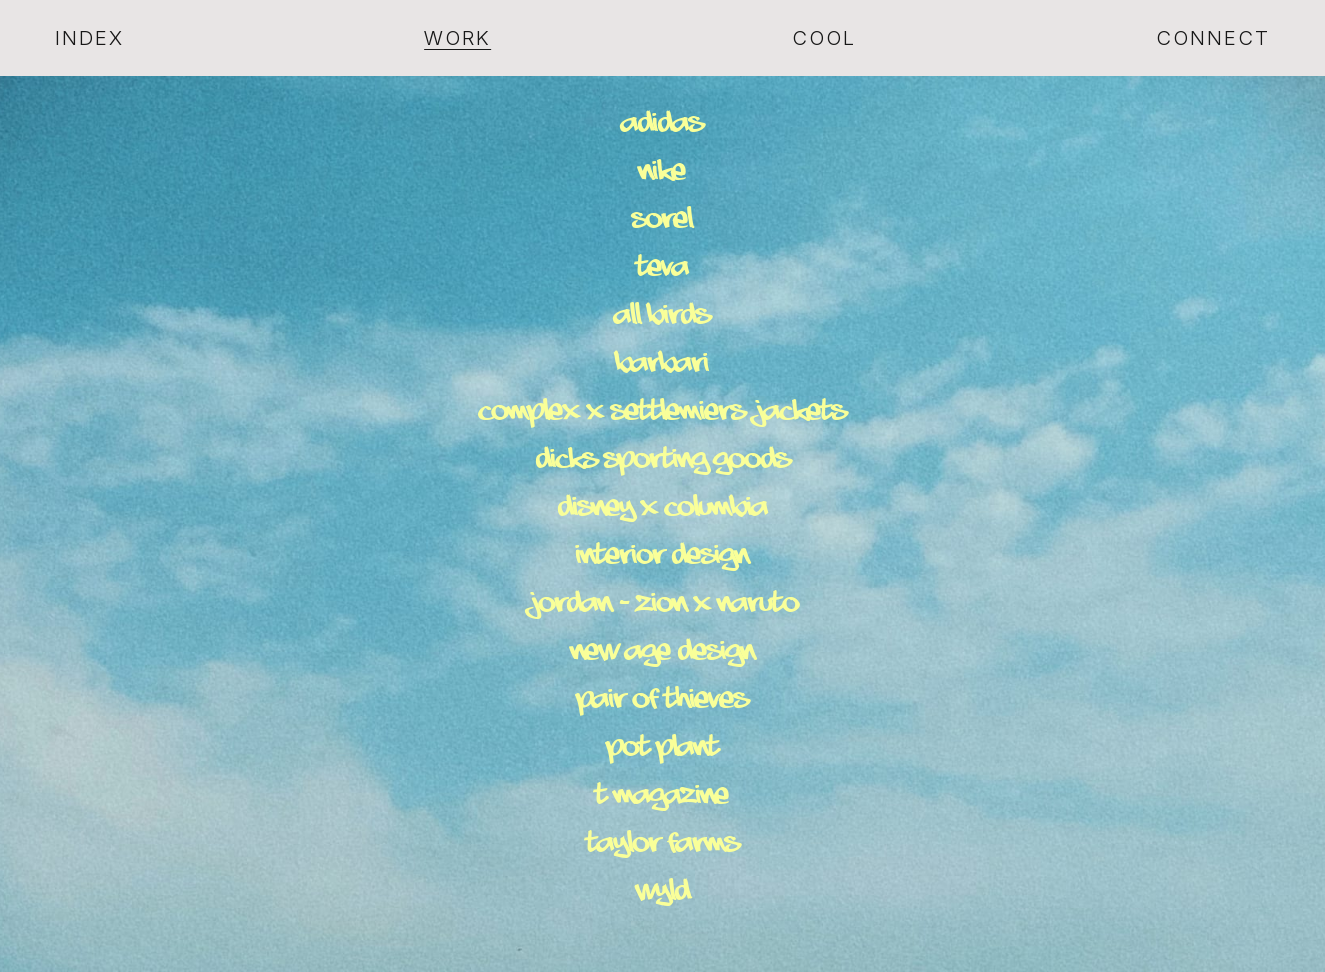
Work (457, 38)
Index (89, 38)
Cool (824, 38)
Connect (1213, 38)
